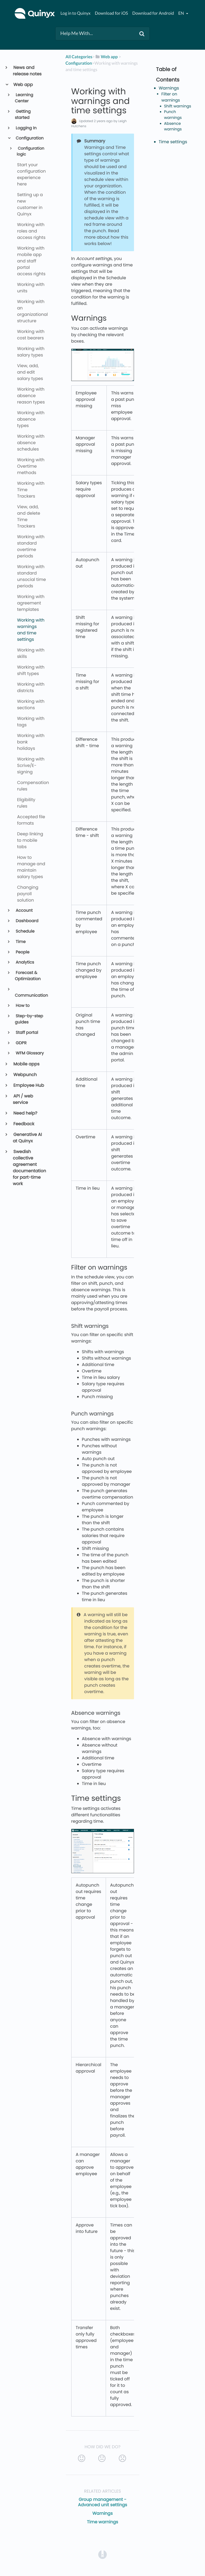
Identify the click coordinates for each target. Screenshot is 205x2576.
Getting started (23, 115)
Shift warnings (177, 106)
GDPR (21, 1043)
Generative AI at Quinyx (27, 1137)
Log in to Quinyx (75, 13)
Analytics (24, 962)
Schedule (25, 931)
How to (22, 1005)
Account (24, 910)
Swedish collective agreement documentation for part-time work (29, 1168)
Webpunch (25, 1075)
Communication (30, 995)
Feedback (23, 1124)
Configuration (29, 138)
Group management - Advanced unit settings (102, 2502)
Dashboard (26, 921)
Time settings (173, 142)
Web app (23, 85)
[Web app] (106, 56)
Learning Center (24, 98)
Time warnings (102, 2522)
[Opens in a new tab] (102, 2554)
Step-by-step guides (29, 1019)
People (22, 952)
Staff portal (26, 1032)
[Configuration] (78, 63)
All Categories (78, 56)
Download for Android (153, 13)
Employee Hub (28, 1085)
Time (20, 942)
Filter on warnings (170, 97)
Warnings (102, 2513)
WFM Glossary (29, 1053)
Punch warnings (173, 115)
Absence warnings (173, 126)
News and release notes (27, 70)
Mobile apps (26, 1064)
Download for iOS (111, 13)
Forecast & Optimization (28, 976)
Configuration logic (30, 151)
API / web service (23, 1099)
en (181, 13)
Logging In (26, 128)
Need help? (25, 1113)
